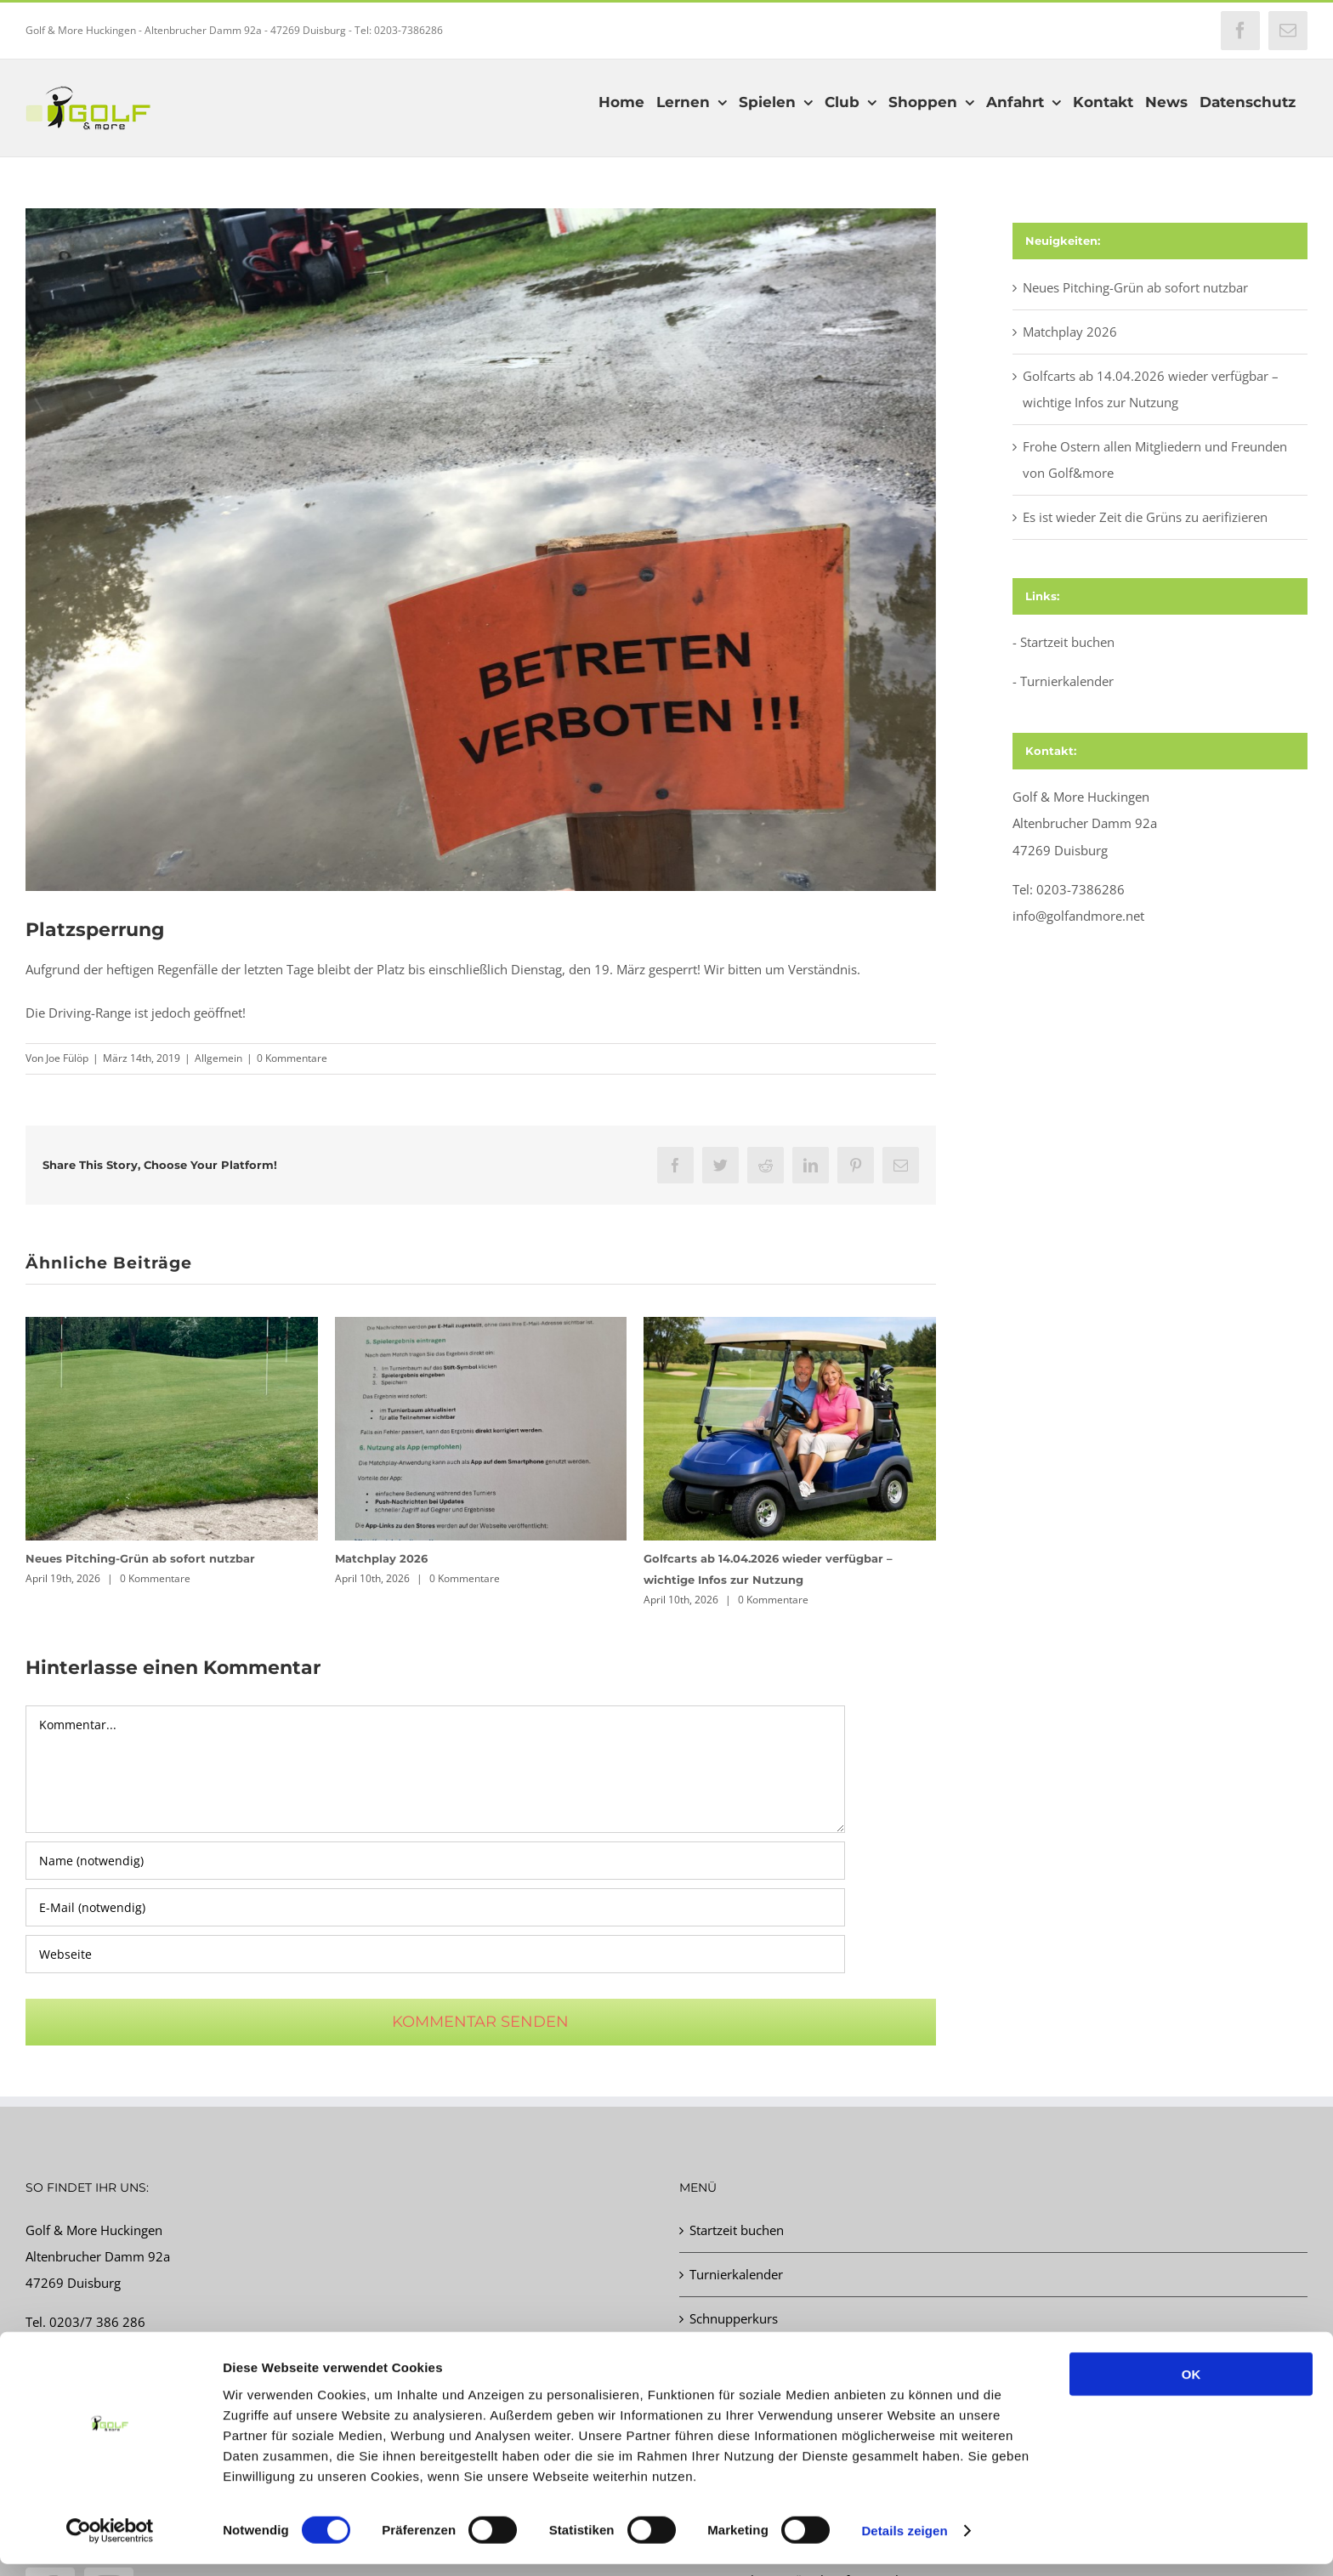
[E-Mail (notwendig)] (435, 1907)
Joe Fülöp (67, 1058)
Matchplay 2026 (381, 1558)
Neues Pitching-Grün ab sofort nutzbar (140, 1558)
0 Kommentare (292, 1058)
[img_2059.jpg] (481, 549)
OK (1191, 2386)
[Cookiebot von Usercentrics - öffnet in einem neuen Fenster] (110, 2543)
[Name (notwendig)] (435, 1860)
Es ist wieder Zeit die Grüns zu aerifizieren (1145, 516)
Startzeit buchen (1067, 641)
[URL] (435, 1954)
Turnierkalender (1067, 680)
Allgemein (218, 1058)
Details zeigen (904, 2542)
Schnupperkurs (733, 2318)
